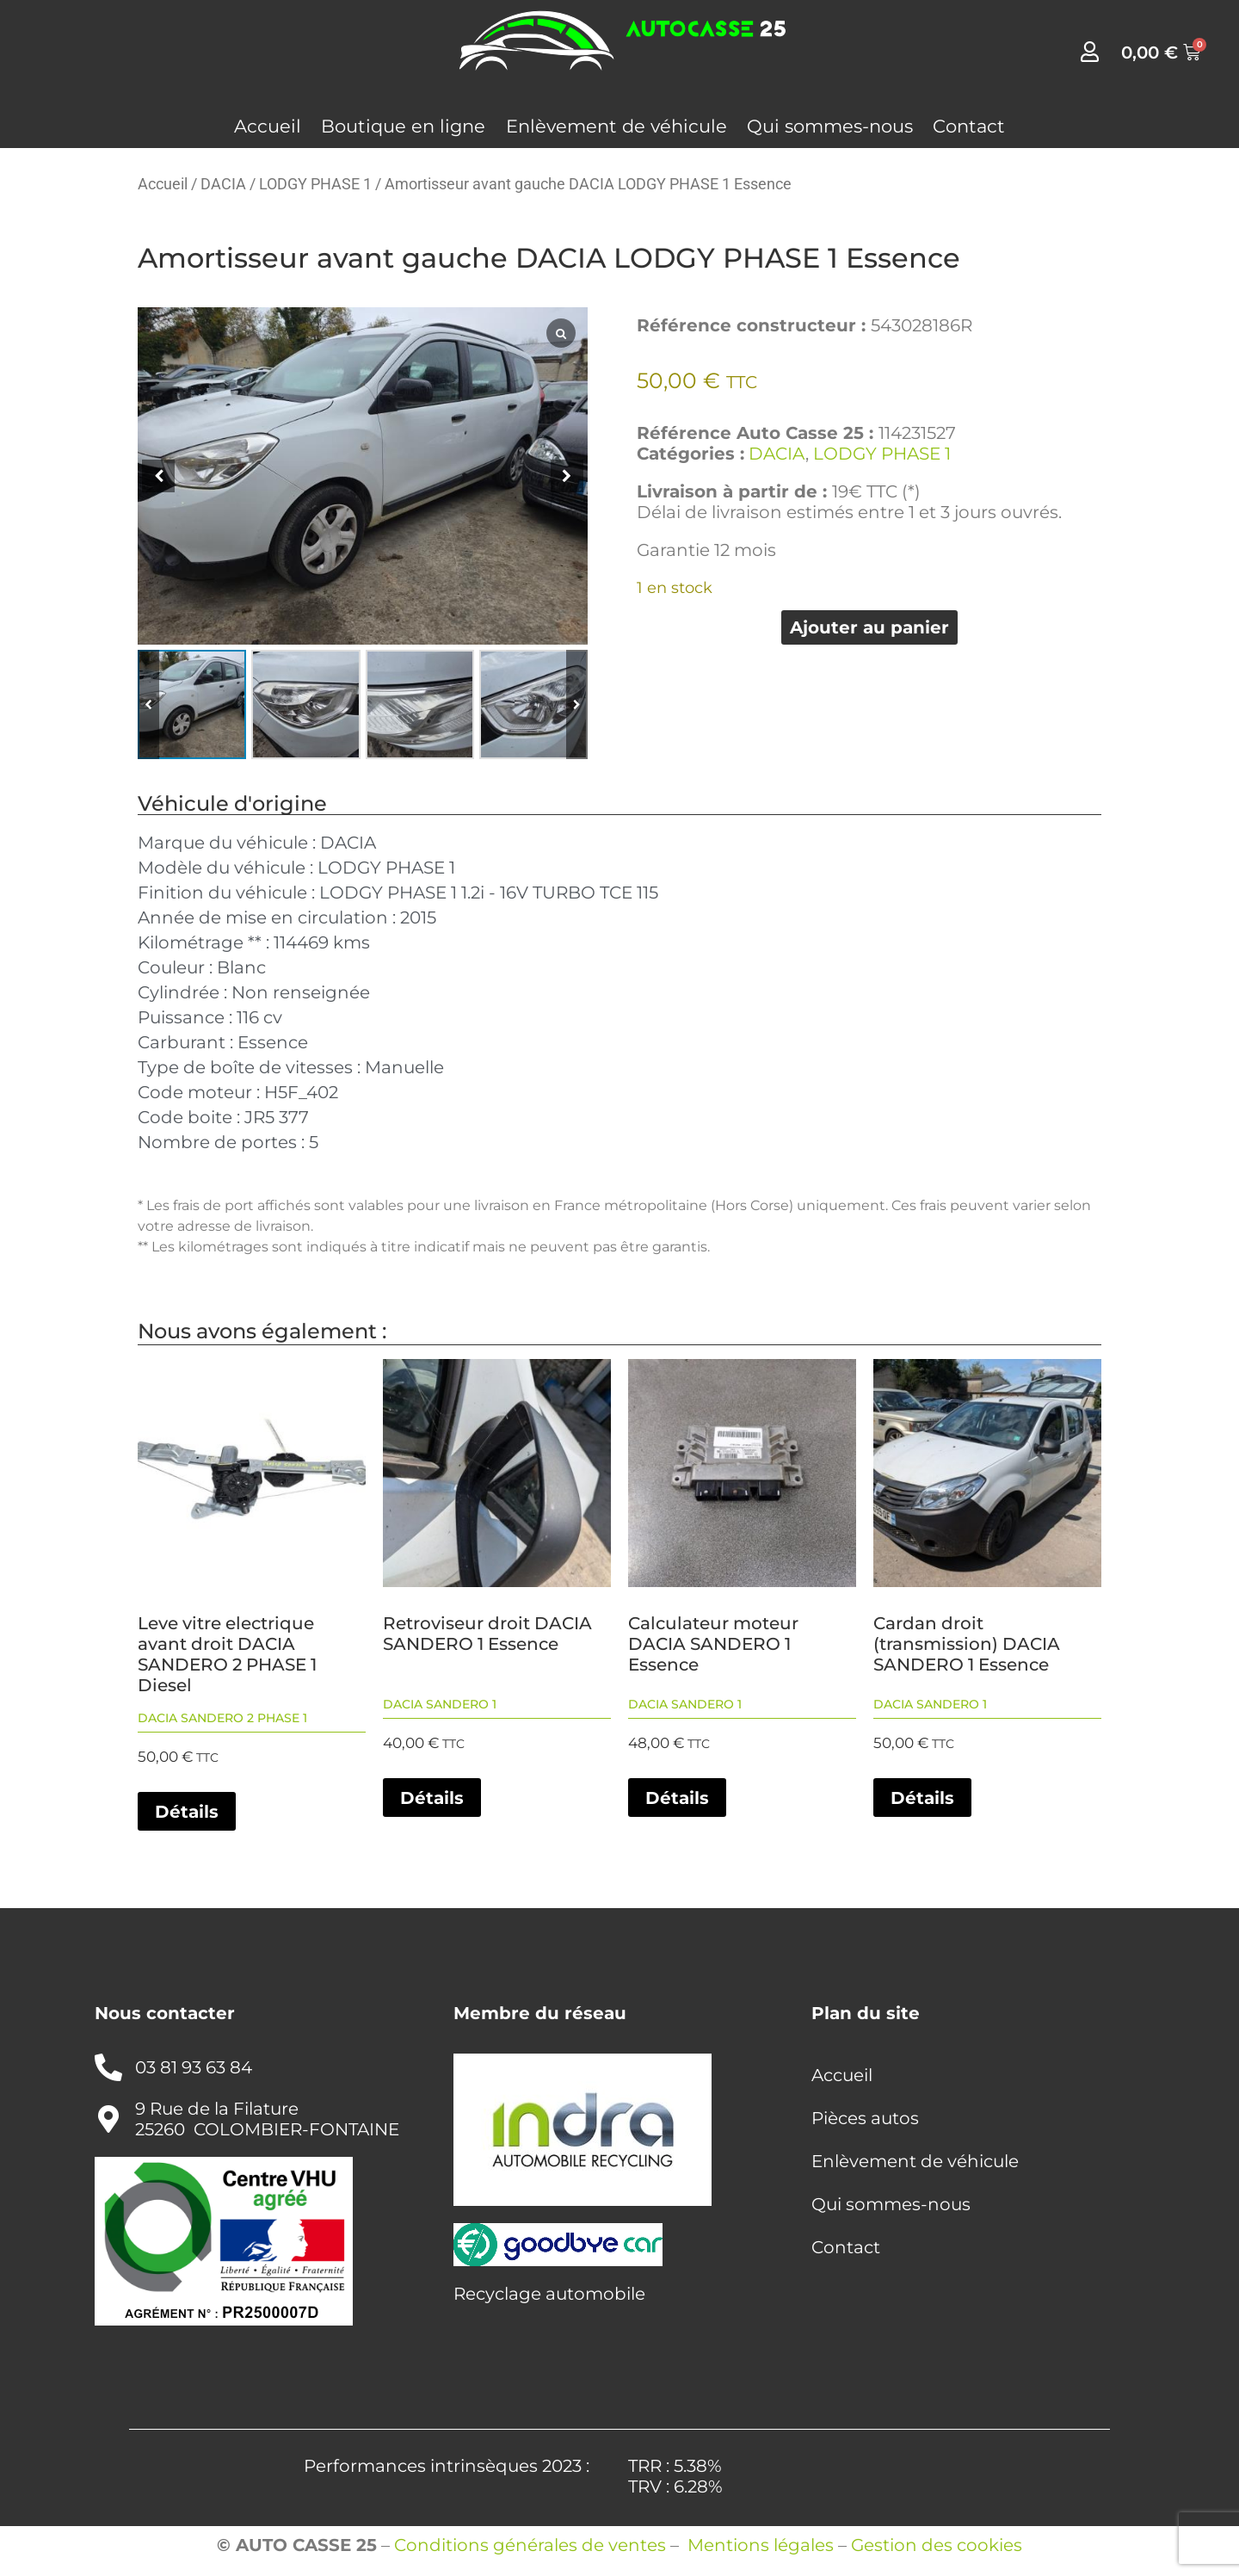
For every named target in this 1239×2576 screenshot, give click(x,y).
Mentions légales (760, 2545)
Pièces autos (865, 2118)
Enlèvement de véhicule (616, 126)
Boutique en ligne (403, 126)
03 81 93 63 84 (193, 2067)
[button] (567, 476)
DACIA (223, 184)
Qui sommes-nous (830, 126)
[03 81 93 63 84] (108, 2067)
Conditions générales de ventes (530, 2545)
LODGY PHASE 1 (315, 184)
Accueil (267, 126)
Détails (187, 1811)
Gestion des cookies (936, 2545)
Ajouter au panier (869, 627)
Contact (969, 126)
